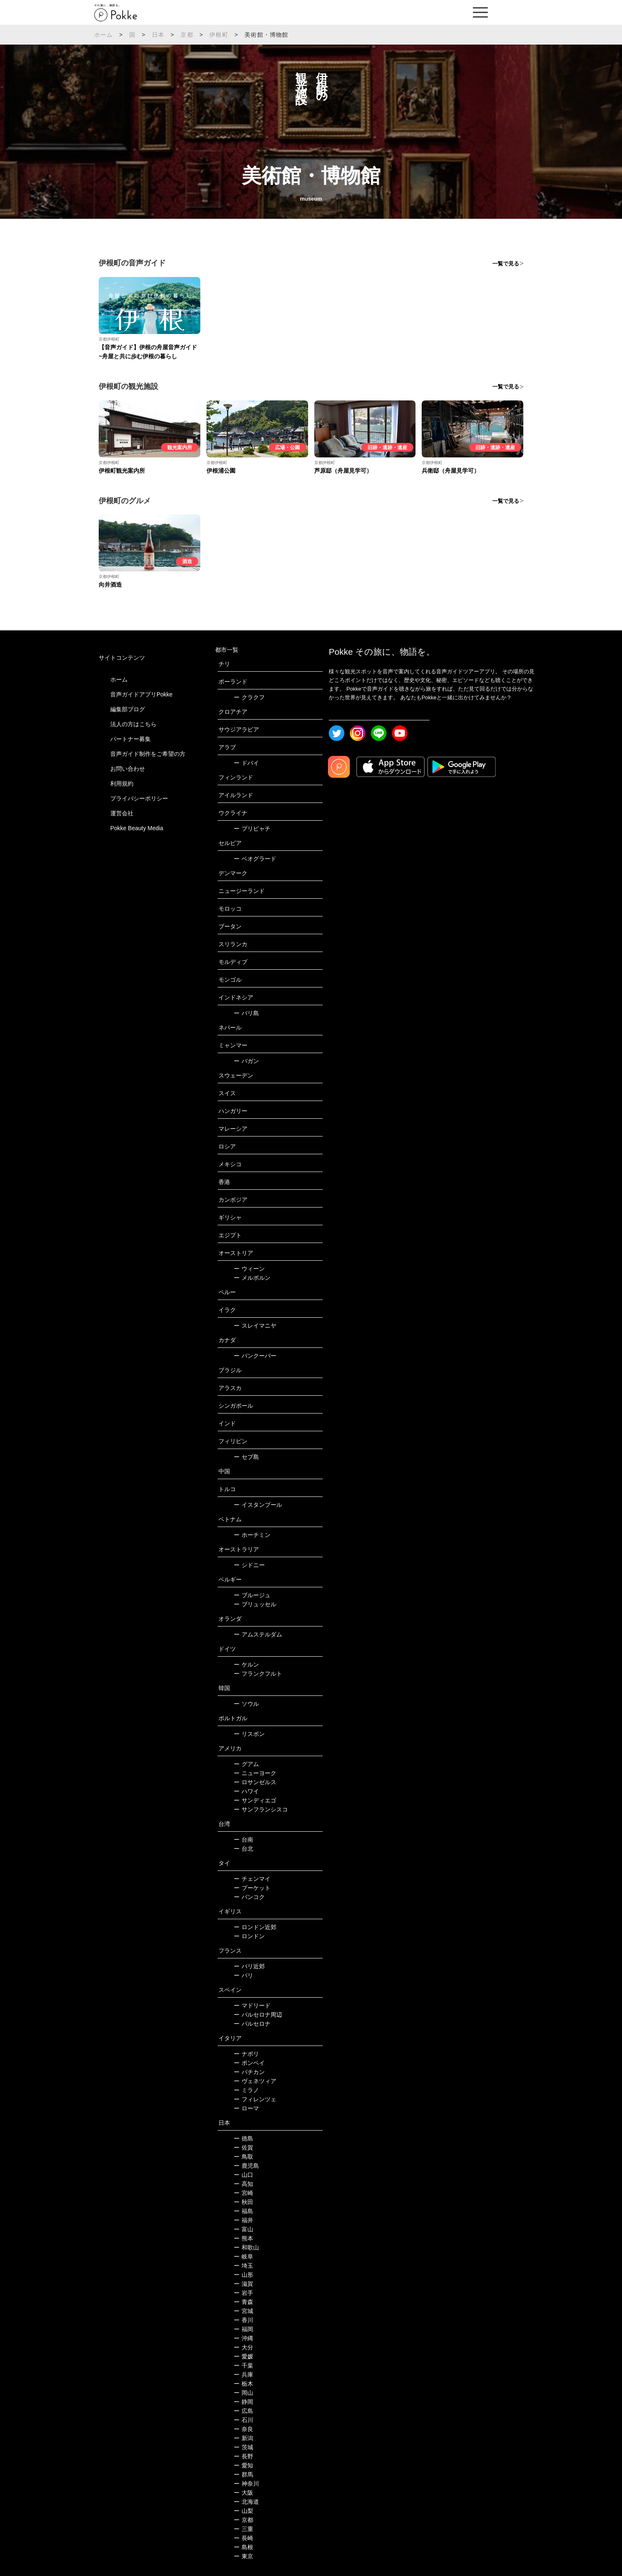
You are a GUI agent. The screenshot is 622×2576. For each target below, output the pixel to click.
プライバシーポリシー (139, 798)
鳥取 (243, 2156)
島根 (243, 2547)
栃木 (243, 2383)
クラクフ (249, 697)
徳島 (243, 2138)
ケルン (246, 1664)
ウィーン (249, 1268)
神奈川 (246, 2483)
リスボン (249, 1734)
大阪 (243, 2492)
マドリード (252, 2005)
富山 (243, 2229)
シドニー (249, 1565)
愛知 (243, 2465)
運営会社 (121, 813)
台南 (243, 1839)
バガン (246, 1061)
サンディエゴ (255, 1800)
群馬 (243, 2474)
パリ (243, 1975)
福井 (243, 2220)
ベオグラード (255, 858)
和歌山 (246, 2247)
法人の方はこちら (133, 724)
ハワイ (246, 1791)
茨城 (243, 2447)
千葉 (243, 2365)
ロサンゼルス (255, 1782)
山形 (243, 2274)
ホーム (103, 34)
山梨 (243, 2510)
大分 (243, 2347)
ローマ (246, 2108)
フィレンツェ (255, 2099)
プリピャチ (252, 828)
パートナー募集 (130, 739)
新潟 (243, 2438)
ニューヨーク (255, 1773)
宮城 (243, 2311)
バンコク (249, 1897)
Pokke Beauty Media (136, 828)
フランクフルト (258, 1673)
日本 (158, 34)
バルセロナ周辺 (258, 2014)
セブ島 (246, 1457)
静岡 (243, 2401)
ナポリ (246, 2053)
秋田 (243, 2202)
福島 (243, 2211)
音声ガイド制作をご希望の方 (147, 754)
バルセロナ (252, 2023)
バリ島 (246, 1013)
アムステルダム (258, 1634)
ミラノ (246, 2090)
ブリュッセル (255, 1604)
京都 (186, 34)
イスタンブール (258, 1504)
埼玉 (243, 2265)
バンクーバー (255, 1355)
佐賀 (243, 2147)
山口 (243, 2174)
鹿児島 (246, 2165)
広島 (243, 2411)
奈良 (243, 2429)
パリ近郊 (249, 1966)
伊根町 (218, 34)
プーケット (252, 1888)
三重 (243, 2529)
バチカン (249, 2072)
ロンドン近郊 (255, 1927)
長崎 (243, 2538)
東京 (243, 2556)
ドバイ (246, 763)
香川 (243, 2320)
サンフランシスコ (261, 1809)
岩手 (243, 2293)
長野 (243, 2456)
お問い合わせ (127, 768)
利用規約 (121, 783)
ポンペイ (249, 2063)
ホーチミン (252, 1535)
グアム (246, 1764)
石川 (243, 2420)
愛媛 (243, 2356)
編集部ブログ (127, 709)
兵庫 (243, 2374)
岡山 (243, 2392)
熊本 (243, 2238)
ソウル (246, 1703)
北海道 (246, 2501)
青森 (243, 2302)
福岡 (243, 2329)
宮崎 (243, 2193)
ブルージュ (252, 1595)
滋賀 (243, 2283)
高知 (243, 2184)
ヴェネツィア (255, 2081)
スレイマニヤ (255, 1325)
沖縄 (243, 2338)
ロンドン (249, 1936)
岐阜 (243, 2256)
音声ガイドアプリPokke (141, 694)
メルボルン (252, 1277)
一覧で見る (505, 263)
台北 (243, 1848)
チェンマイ (252, 1878)
